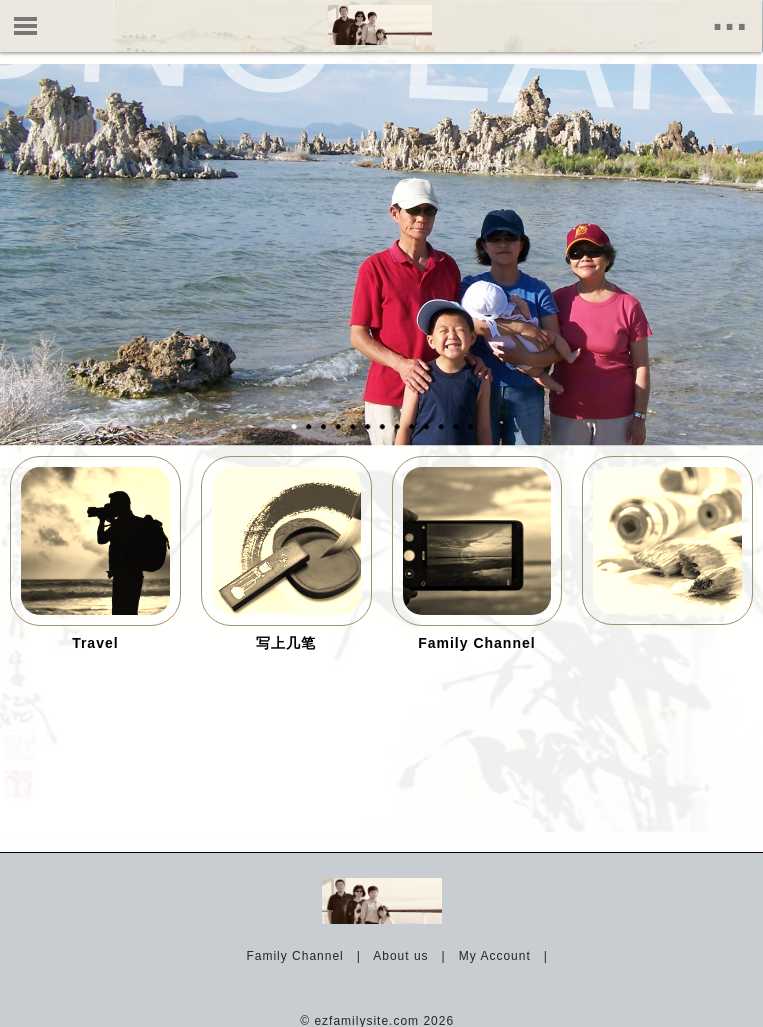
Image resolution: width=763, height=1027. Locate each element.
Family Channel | (307, 956)
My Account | (508, 956)
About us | (413, 956)
